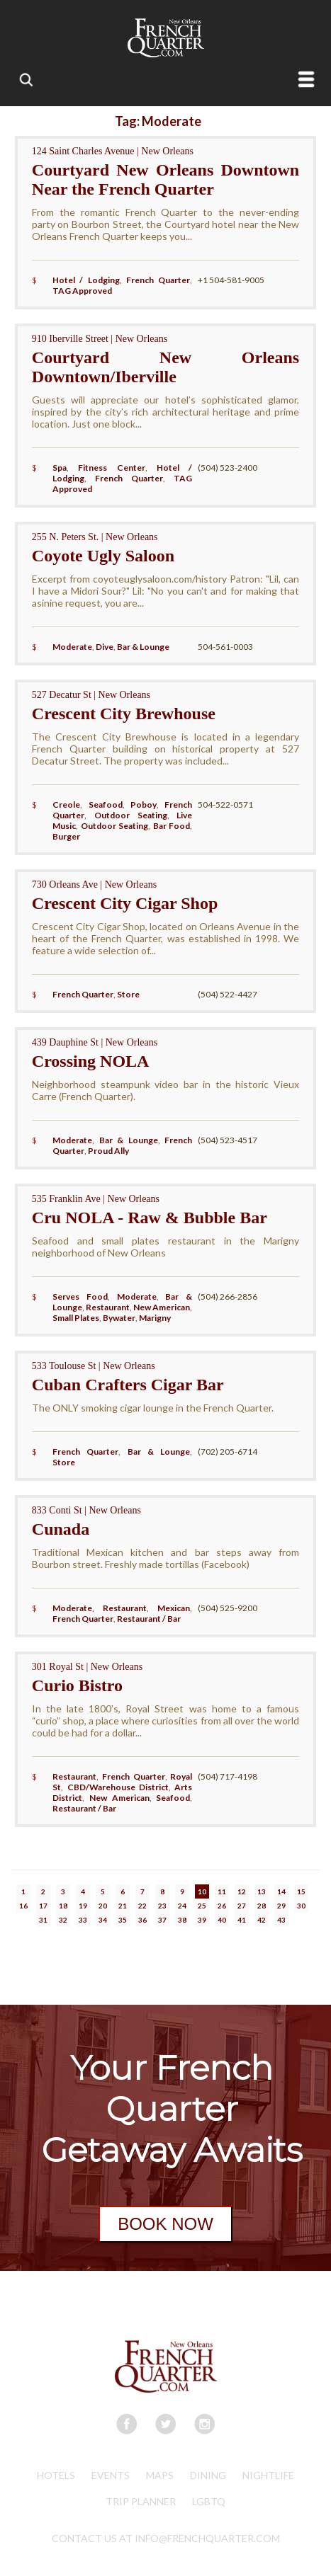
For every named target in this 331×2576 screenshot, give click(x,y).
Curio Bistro (77, 1685)
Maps (160, 2475)
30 (301, 1905)
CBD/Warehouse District (118, 1787)
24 (182, 1905)
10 (202, 1891)
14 (281, 1891)
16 (23, 1905)
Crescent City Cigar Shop (125, 903)
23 (162, 1905)
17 (43, 1905)
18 (63, 1905)
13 (261, 1891)
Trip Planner (141, 2501)
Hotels (56, 2475)
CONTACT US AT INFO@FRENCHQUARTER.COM (166, 2538)
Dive (104, 646)
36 (142, 1920)
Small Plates (75, 1317)
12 (241, 1891)
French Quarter (158, 280)
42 (261, 1920)
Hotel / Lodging (86, 280)
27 (241, 1905)
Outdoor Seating (130, 815)
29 (281, 1905)
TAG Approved (82, 290)
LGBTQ (208, 2501)
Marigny (155, 1317)
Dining (208, 2475)
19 (83, 1905)
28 (261, 1905)
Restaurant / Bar (149, 1618)
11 (222, 1891)
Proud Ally (108, 1150)
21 (122, 1905)
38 (182, 1920)
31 (43, 1920)
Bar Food (172, 825)
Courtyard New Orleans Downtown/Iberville (165, 367)
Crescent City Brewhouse (123, 713)
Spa (59, 467)
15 (301, 1891)
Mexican (173, 1608)
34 (103, 1920)
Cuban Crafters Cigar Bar (128, 1384)
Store (128, 994)
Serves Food (80, 1296)
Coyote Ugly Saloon (103, 555)
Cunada (60, 1529)
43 (281, 1920)
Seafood (106, 804)
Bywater (119, 1317)
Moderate (72, 646)
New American (161, 1307)
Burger (66, 836)
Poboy (143, 804)
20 (103, 1905)
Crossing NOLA (91, 1061)
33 (83, 1920)
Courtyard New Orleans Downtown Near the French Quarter (165, 179)
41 (241, 1920)
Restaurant (108, 1307)
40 (222, 1920)
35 (122, 1920)
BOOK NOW (165, 2223)
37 (162, 1920)
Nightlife (268, 2475)
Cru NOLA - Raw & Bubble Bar (149, 1217)
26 (222, 1905)
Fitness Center (111, 467)
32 (63, 1920)
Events (110, 2475)
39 (202, 1920)
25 (202, 1905)
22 (142, 1905)
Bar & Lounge (143, 646)
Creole (66, 804)
